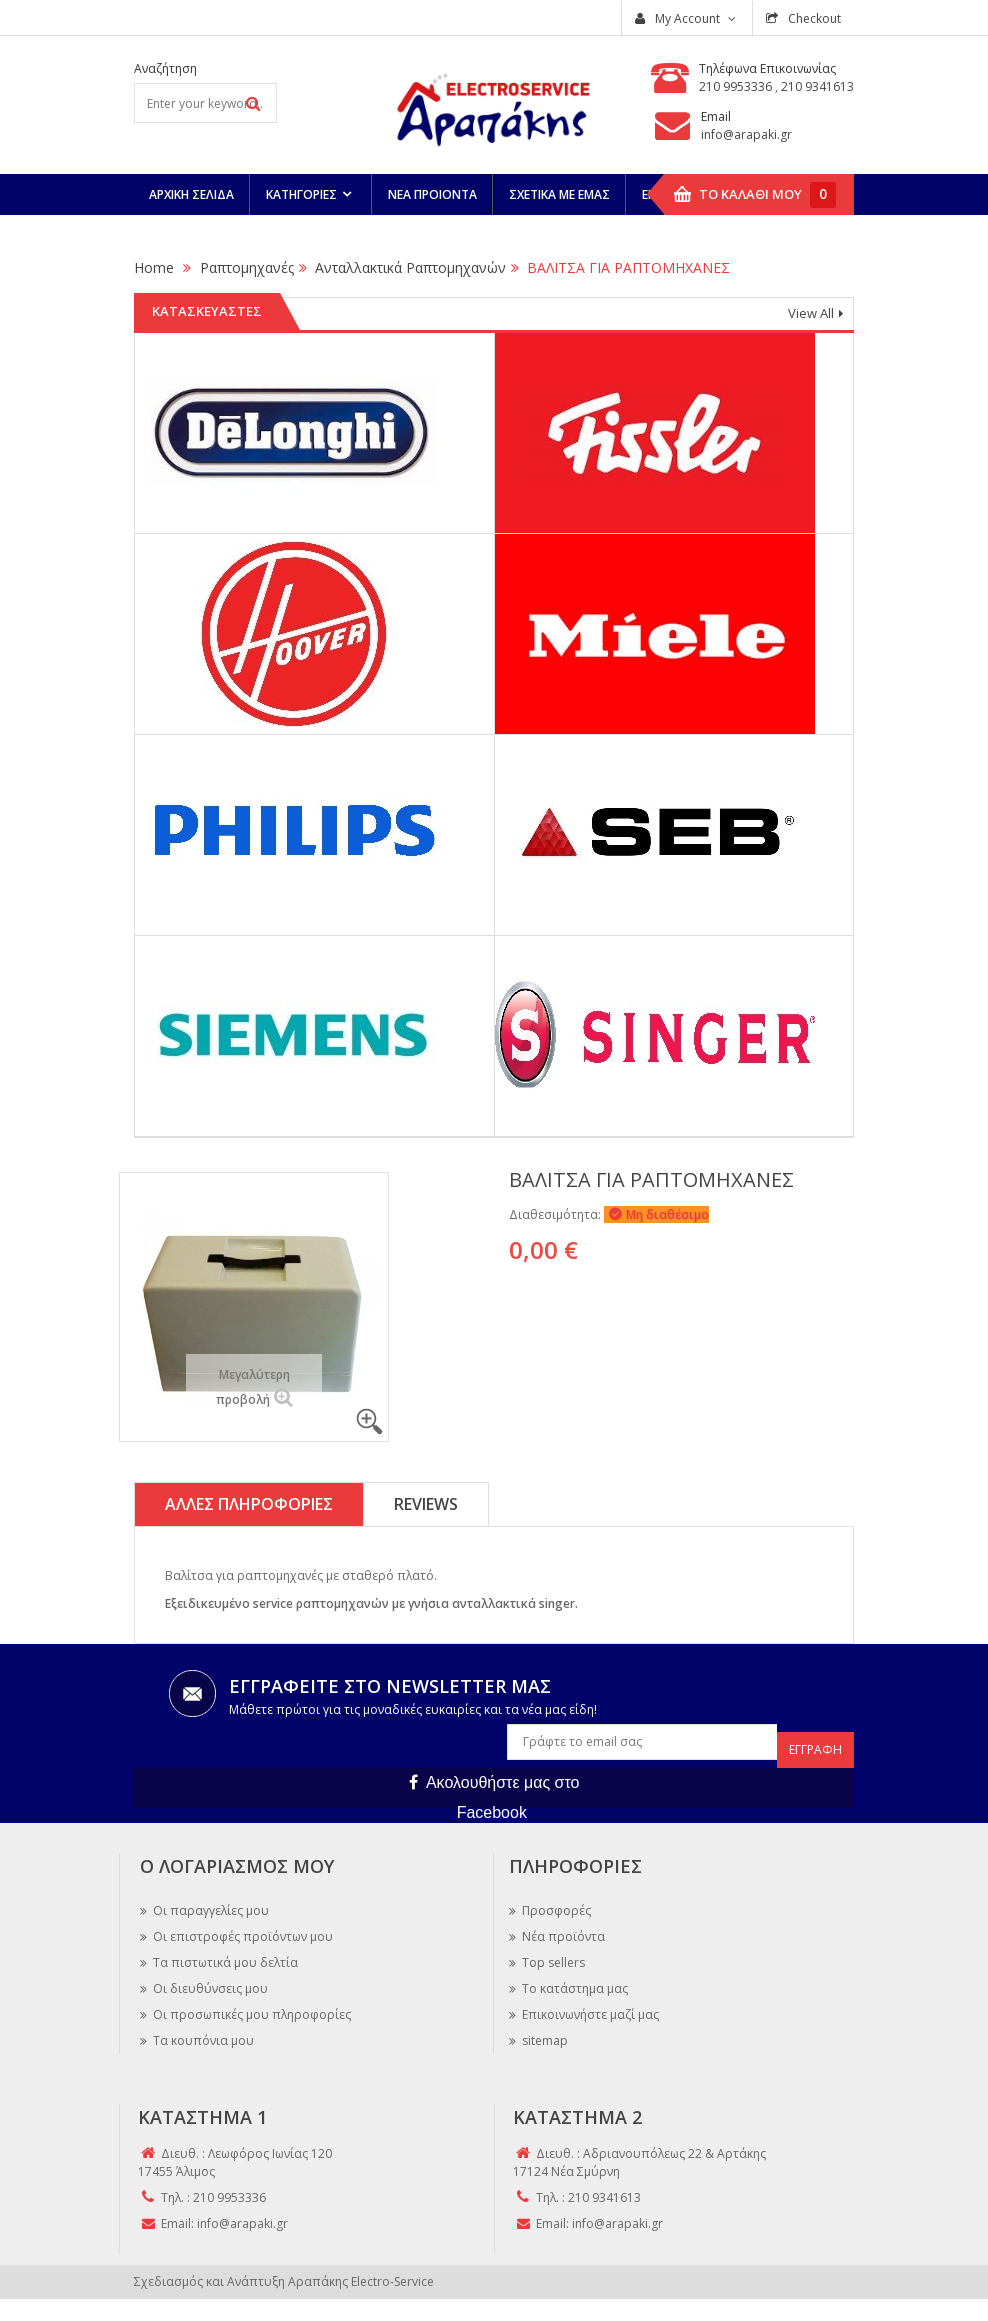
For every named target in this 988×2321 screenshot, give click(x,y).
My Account (687, 18)
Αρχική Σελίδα (191, 194)
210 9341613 (817, 86)
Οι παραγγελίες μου (209, 1902)
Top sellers (552, 1954)
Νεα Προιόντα (432, 194)
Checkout (813, 18)
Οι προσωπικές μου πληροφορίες (250, 2006)
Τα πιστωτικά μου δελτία (224, 1954)
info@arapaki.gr (746, 134)
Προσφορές (555, 1902)
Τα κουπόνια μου (202, 2032)
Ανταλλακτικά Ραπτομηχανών (410, 268)
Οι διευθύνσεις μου (209, 1980)
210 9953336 (737, 86)
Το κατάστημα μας (573, 1980)
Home (154, 268)
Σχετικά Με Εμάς (559, 194)
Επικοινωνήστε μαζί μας (589, 2006)
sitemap (543, 2032)
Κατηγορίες (301, 194)
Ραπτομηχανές (247, 268)
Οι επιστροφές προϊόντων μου (241, 1928)
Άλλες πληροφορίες (249, 1504)
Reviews (426, 1504)
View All (811, 313)
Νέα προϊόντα (562, 1928)
